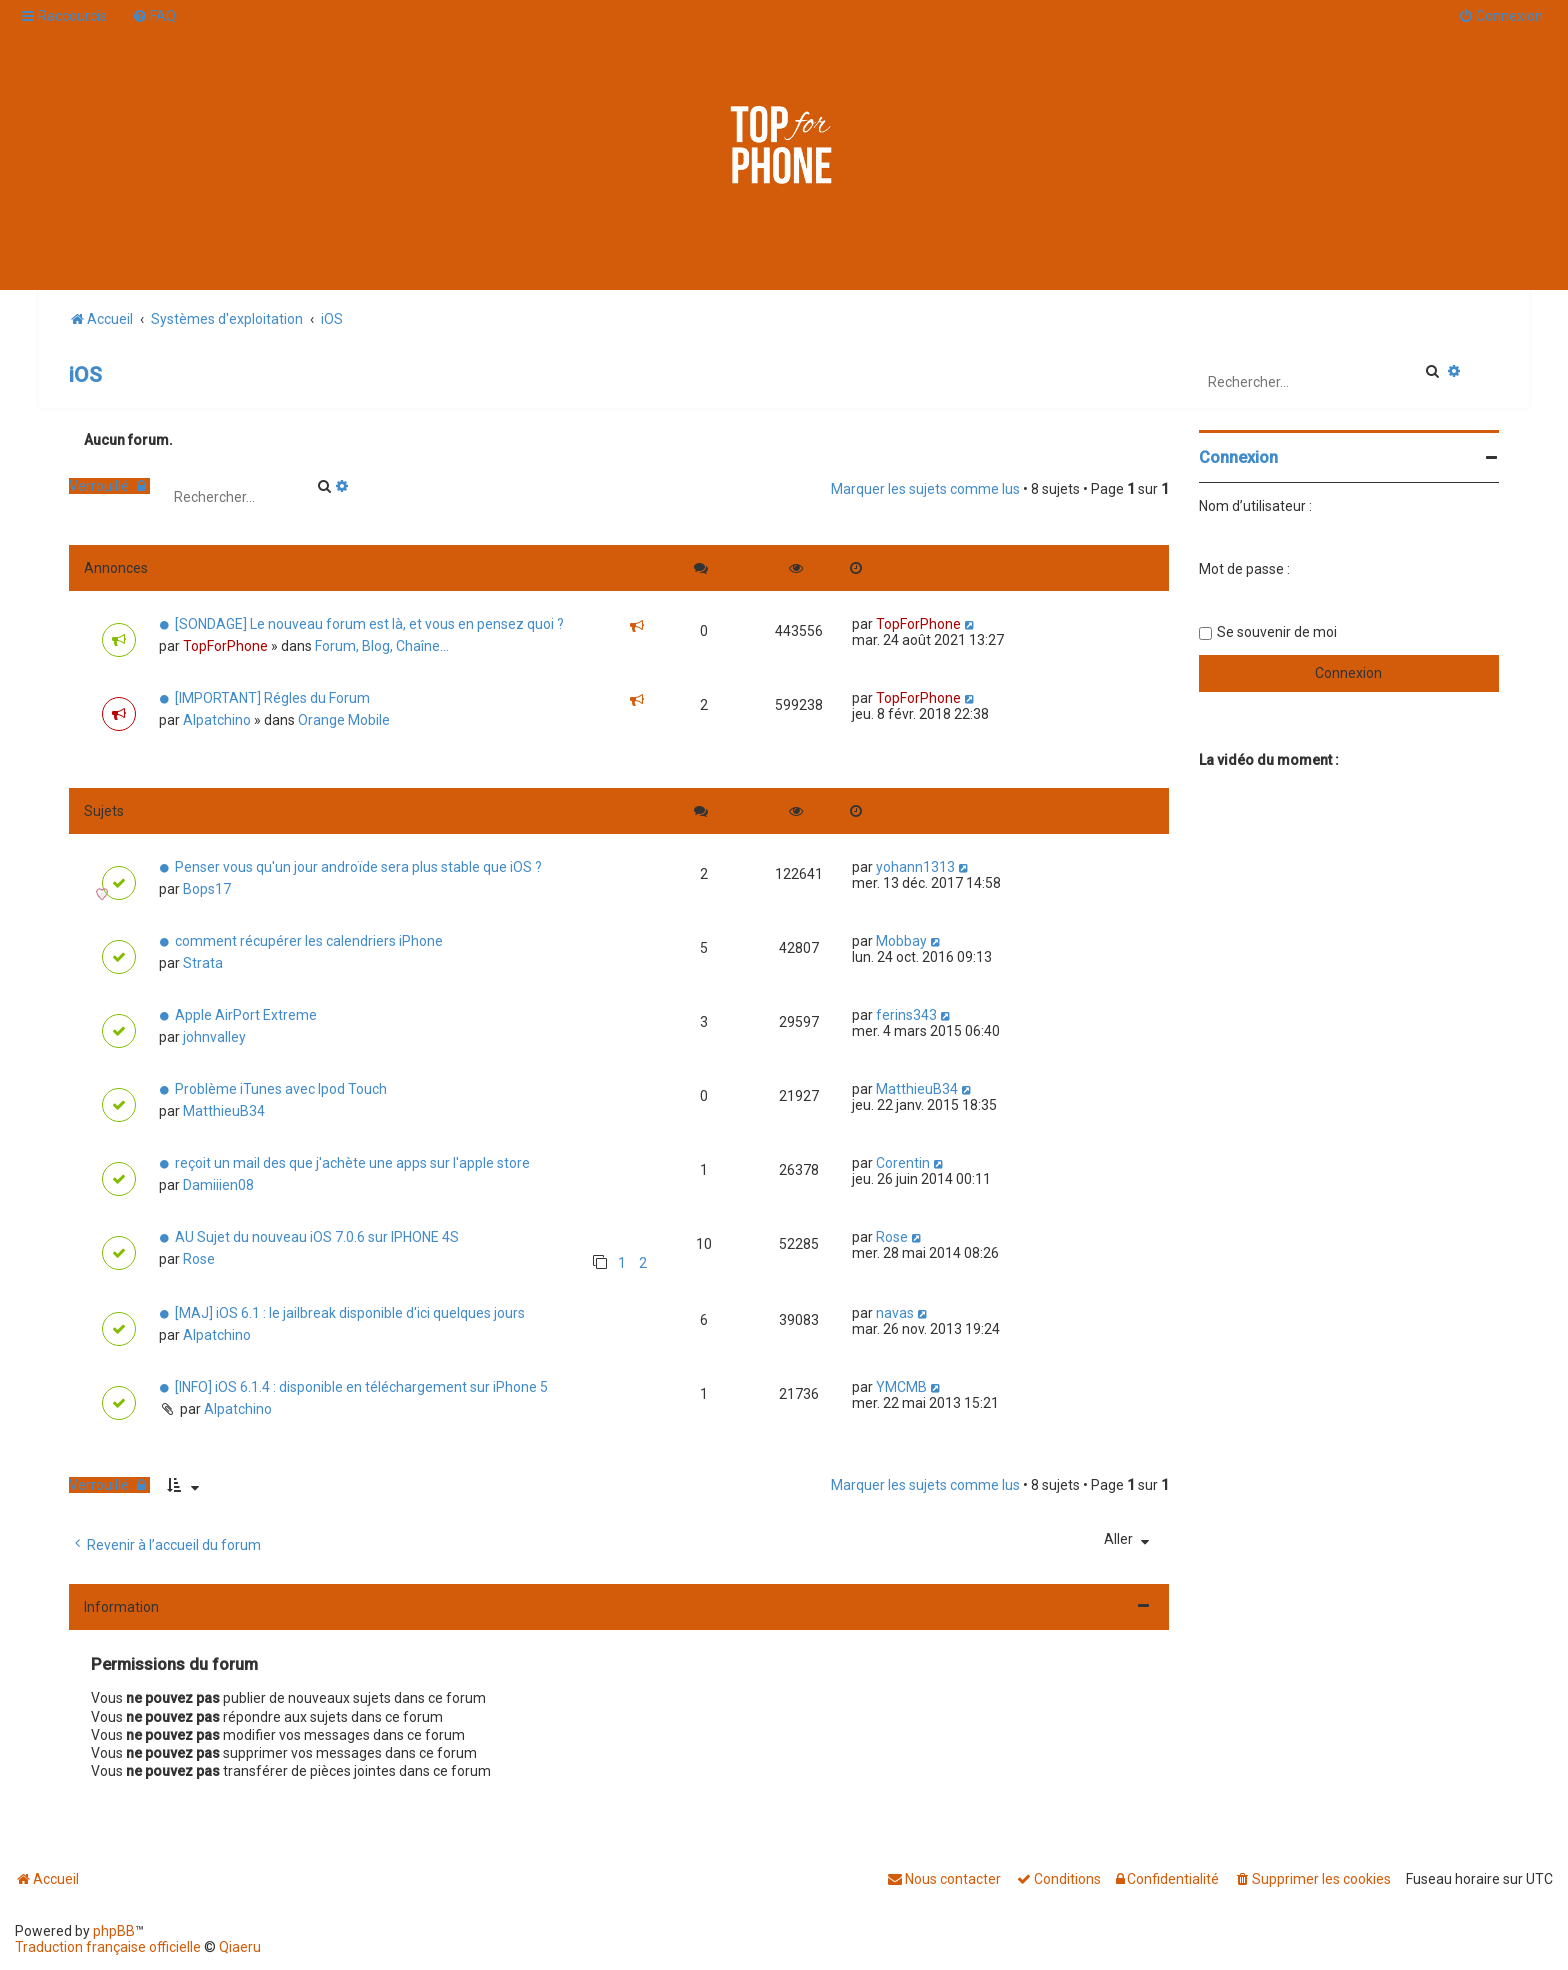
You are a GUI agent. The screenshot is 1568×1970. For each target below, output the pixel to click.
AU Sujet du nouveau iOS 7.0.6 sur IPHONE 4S (317, 1237)
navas (895, 1313)
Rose (199, 1259)
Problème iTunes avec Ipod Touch (281, 1089)
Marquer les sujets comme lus (925, 489)
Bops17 (207, 889)
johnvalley (214, 1037)
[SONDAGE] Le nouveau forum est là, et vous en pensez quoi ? (369, 624)
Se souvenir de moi (1277, 632)
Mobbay (901, 941)
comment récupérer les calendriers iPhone (309, 941)
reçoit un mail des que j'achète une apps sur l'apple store (352, 1163)
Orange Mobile (344, 720)
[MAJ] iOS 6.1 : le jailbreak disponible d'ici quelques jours (350, 1313)
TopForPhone (225, 646)
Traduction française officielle (108, 1947)
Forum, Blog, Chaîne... (382, 646)
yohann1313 (915, 867)
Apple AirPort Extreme (246, 1015)
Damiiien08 (218, 1185)
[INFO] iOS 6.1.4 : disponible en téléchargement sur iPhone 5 (361, 1387)
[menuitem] (154, 16)
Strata (203, 963)
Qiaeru (240, 1947)
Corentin (903, 1163)
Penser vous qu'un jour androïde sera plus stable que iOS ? (358, 867)
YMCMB (901, 1387)
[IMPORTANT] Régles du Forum (272, 698)
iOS (85, 375)
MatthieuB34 (224, 1111)
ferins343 (906, 1015)
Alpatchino (217, 720)
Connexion (1238, 457)
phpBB (114, 1931)
